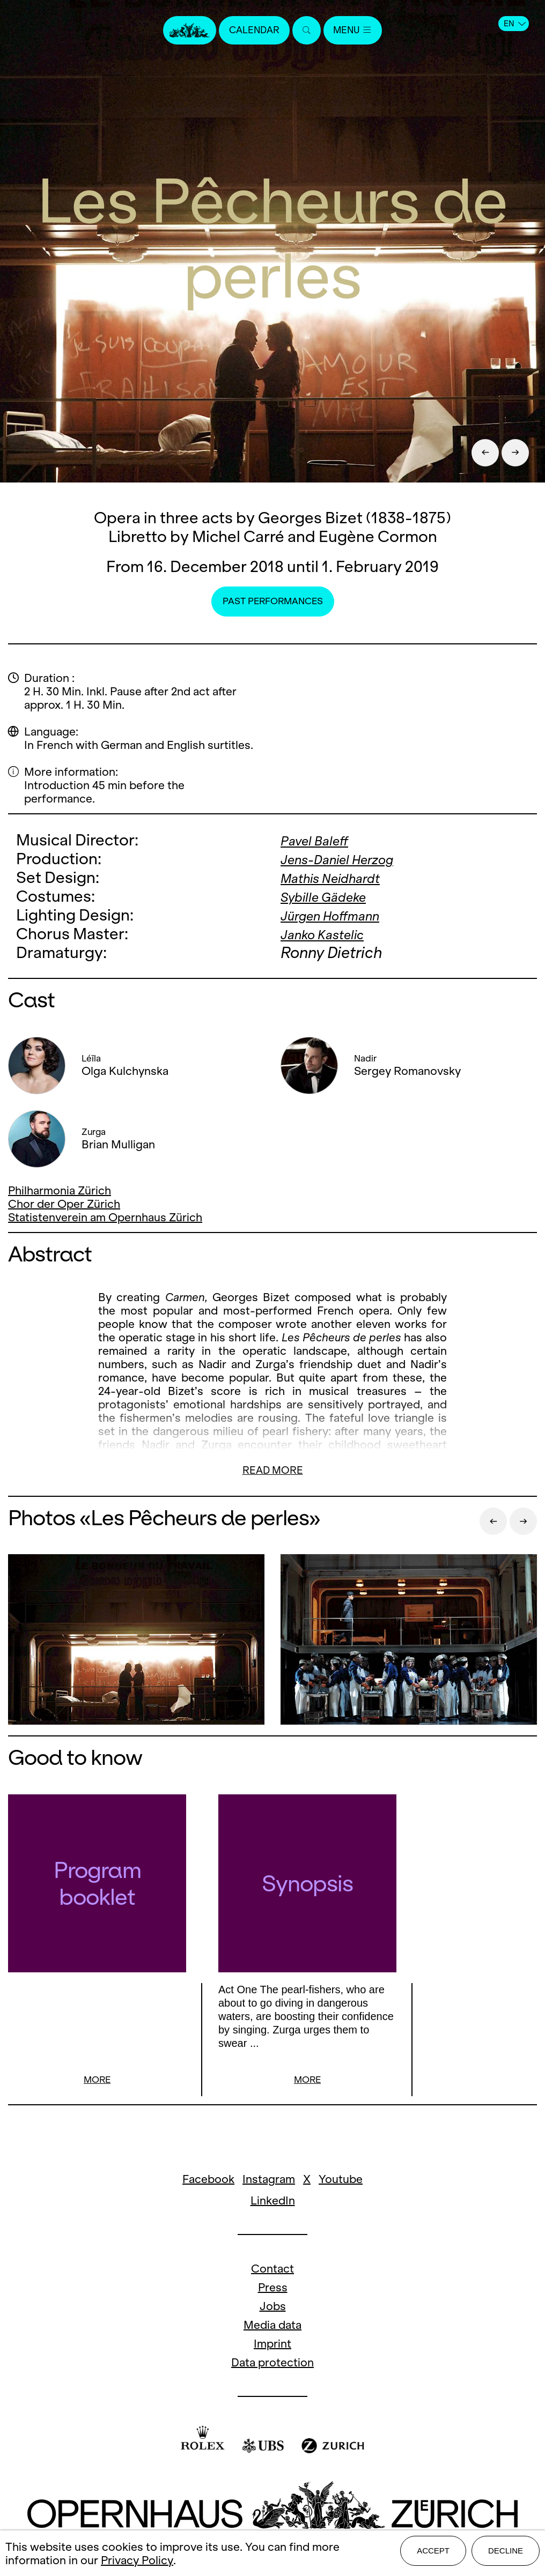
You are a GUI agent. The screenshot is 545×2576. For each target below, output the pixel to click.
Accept (433, 2555)
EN (515, 23)
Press (273, 2289)
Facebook (208, 2180)
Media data (272, 2326)
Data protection (272, 2364)
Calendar (250, 31)
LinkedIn (273, 2202)
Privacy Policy (137, 2562)
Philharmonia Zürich (59, 1190)
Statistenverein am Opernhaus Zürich (105, 1217)
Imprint (272, 2345)
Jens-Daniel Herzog (350, 858)
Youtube (341, 2180)
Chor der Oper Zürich (64, 1204)
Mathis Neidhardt (342, 877)
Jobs (273, 2308)
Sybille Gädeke (333, 896)
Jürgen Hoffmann (341, 915)
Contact (272, 2270)
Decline (505, 2555)
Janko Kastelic (332, 933)
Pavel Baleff (322, 840)
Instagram (268, 2180)
